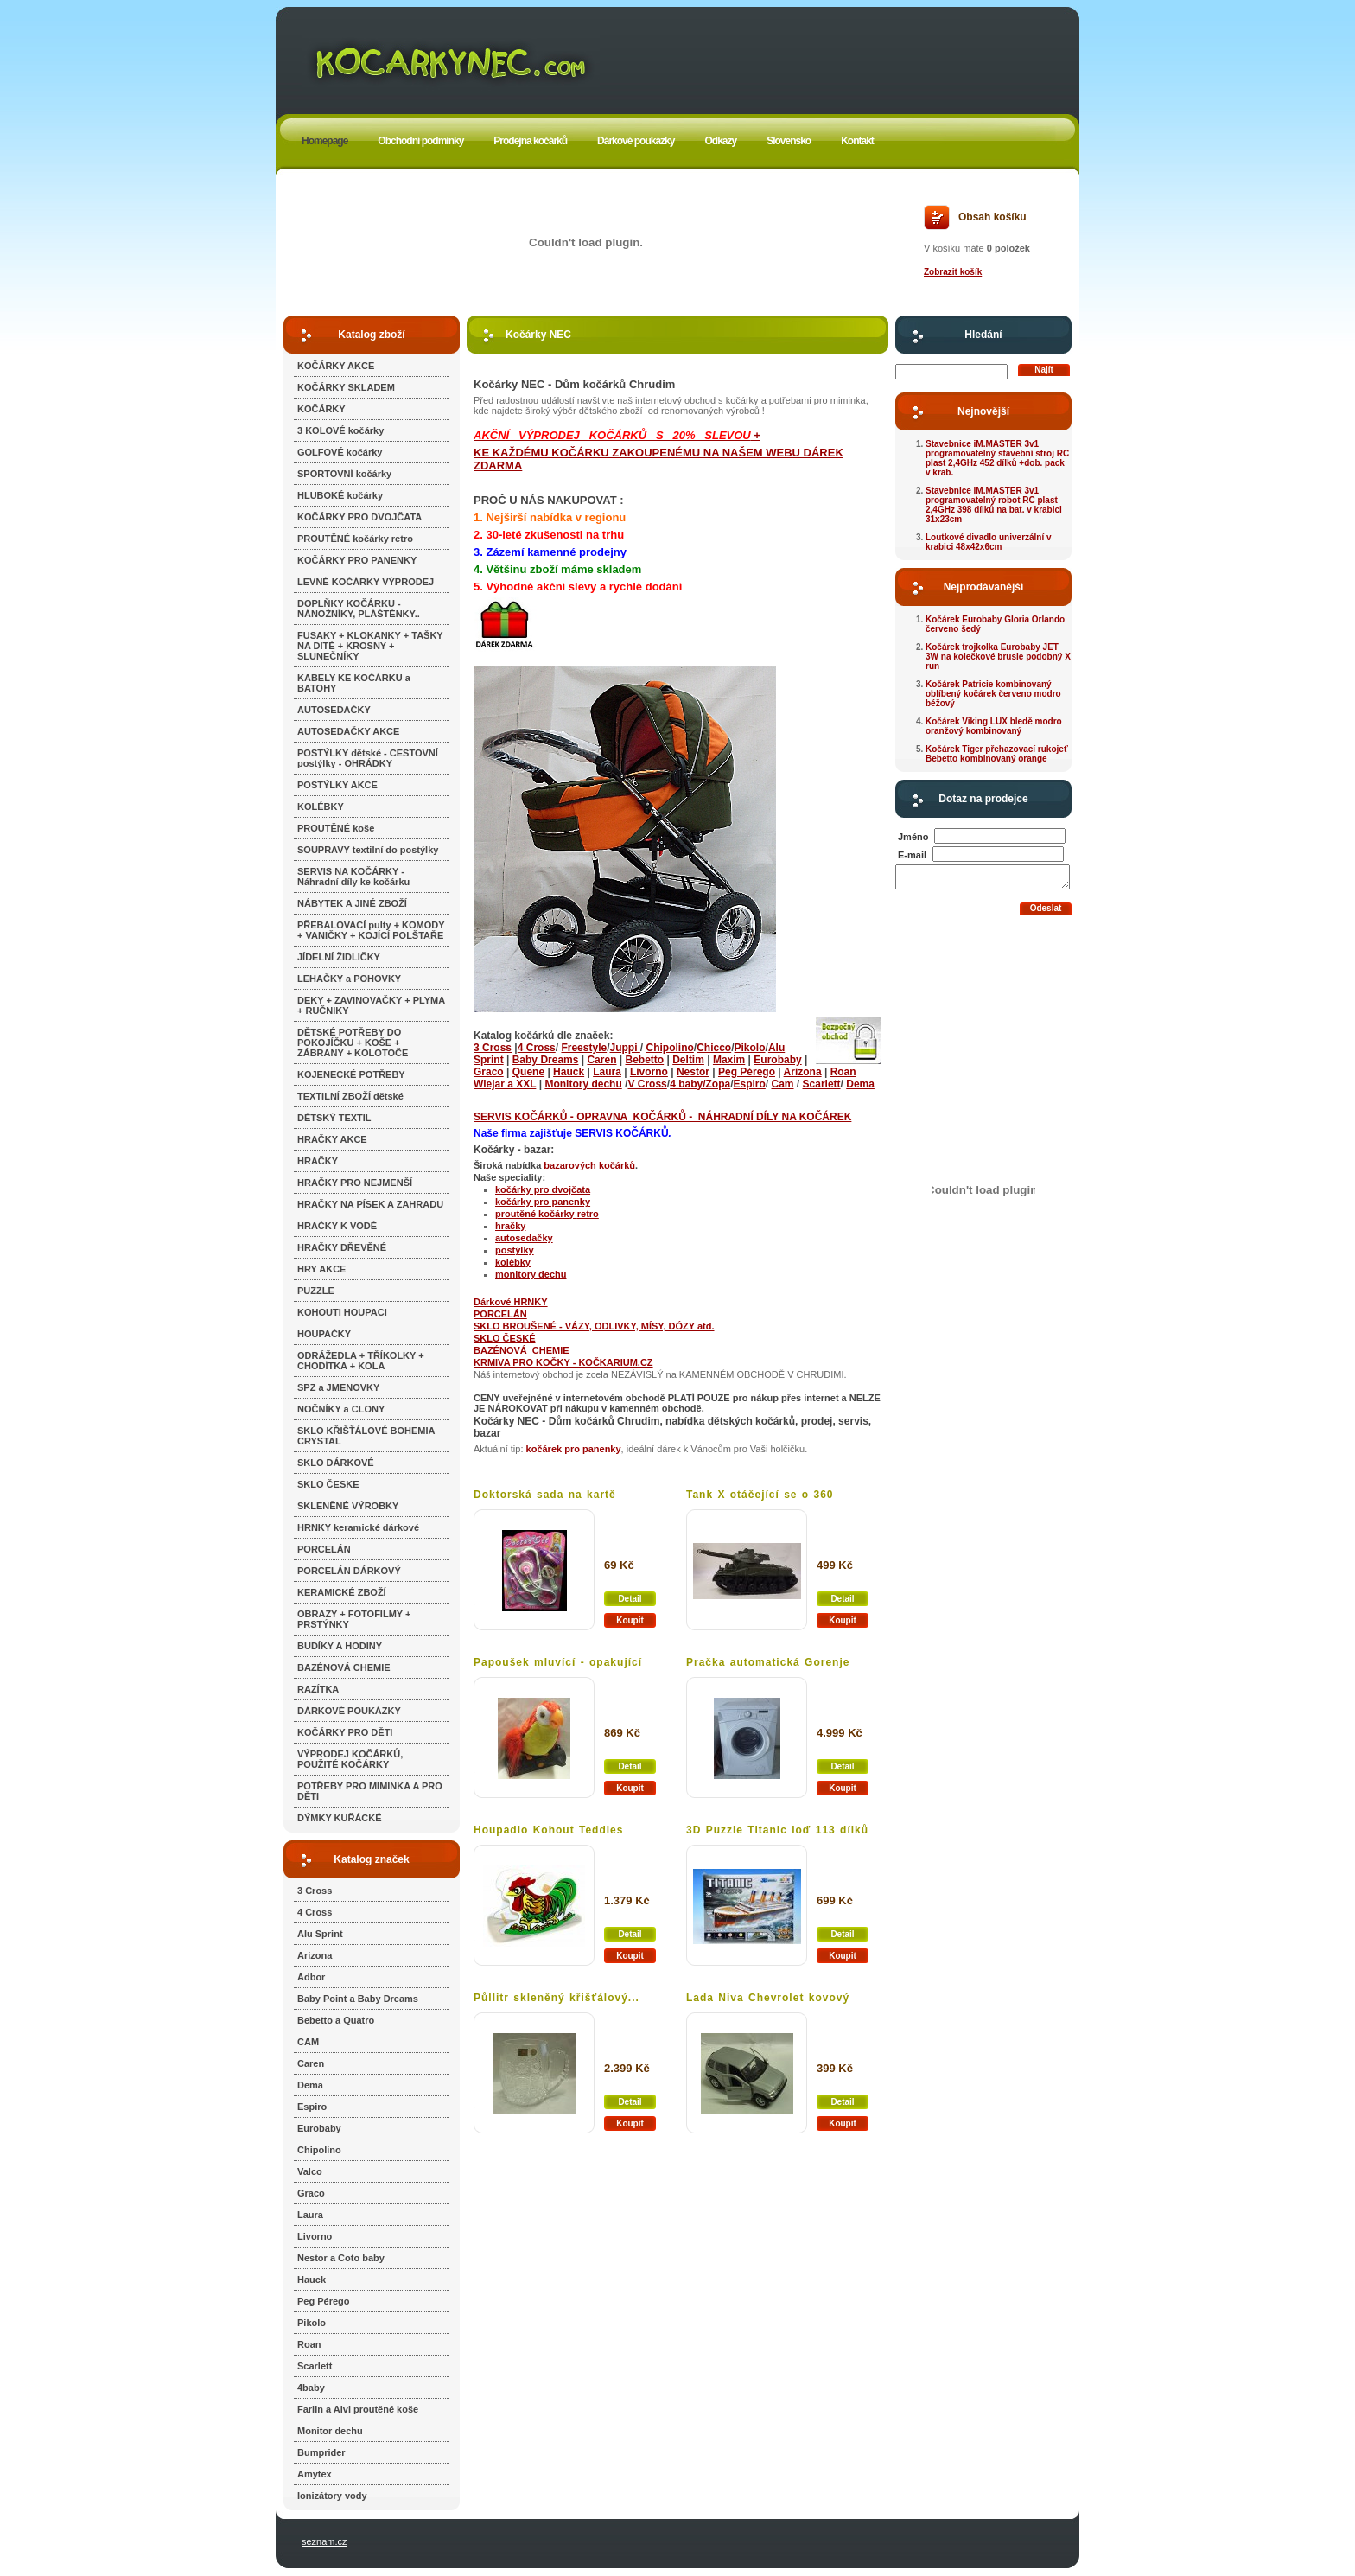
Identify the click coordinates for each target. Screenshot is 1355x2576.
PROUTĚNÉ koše (335, 828)
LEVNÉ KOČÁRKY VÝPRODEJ (365, 582)
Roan (309, 2344)
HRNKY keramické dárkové (358, 1527)
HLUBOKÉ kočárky (340, 495)
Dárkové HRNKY (511, 1302)
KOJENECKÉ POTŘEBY (351, 1074)
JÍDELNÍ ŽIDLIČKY (338, 957)
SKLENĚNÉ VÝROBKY (347, 1506)
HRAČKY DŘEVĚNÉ (341, 1247)
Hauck (311, 2279)
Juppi (624, 1048)
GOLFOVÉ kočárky (339, 452)
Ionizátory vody (332, 2495)
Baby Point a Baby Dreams (357, 1998)
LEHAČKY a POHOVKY (349, 978)
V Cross (646, 1084)
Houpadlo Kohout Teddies (548, 1830)
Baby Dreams (545, 1060)
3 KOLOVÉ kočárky (340, 430)
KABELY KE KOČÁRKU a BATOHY (353, 683)
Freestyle (584, 1048)
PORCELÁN (324, 1549)
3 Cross (314, 1890)
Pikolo (311, 2323)
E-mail (912, 855)
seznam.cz (324, 2541)
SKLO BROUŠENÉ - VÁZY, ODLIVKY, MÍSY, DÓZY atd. (594, 1326)
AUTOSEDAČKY (334, 710)
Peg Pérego (323, 2301)
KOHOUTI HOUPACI (342, 1312)
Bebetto (645, 1060)
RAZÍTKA (318, 1689)
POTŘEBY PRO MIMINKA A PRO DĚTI (369, 1791)
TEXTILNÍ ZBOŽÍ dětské (350, 1096)
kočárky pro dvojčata (542, 1189)
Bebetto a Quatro (335, 2020)
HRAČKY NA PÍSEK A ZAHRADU (370, 1204)
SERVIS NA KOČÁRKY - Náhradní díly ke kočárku (353, 876)
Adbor (311, 1977)
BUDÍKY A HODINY (339, 1646)
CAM (308, 2042)
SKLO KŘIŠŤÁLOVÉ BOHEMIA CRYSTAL (366, 1435)
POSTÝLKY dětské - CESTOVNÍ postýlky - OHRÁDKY (367, 758)
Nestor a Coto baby (341, 2258)
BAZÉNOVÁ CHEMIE (344, 1667)
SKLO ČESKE (328, 1484)
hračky (510, 1226)
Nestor (693, 1072)
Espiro (312, 2106)
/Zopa (716, 1084)
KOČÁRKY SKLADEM (346, 387)
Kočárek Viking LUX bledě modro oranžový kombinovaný (994, 726)
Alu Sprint (320, 1934)
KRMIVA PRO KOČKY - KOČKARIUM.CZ (563, 1362)
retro (588, 1213)
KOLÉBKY (320, 806)
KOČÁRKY (321, 409)
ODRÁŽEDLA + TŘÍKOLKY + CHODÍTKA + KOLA (360, 1360)
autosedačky (524, 1238)
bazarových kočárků (589, 1165)
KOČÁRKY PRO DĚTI (344, 1732)
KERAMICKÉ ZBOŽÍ (341, 1592)
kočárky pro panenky (542, 1201)
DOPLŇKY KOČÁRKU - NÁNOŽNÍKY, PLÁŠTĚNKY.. (358, 608)
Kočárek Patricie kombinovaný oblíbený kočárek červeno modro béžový (993, 693)
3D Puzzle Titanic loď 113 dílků (777, 1830)
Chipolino (319, 2150)
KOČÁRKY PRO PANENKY (357, 560)
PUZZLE (315, 1290)
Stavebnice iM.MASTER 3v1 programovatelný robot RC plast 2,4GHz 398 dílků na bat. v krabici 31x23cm (994, 505)
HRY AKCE (321, 1269)
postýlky (514, 1250)
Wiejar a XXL (505, 1084)
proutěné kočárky (536, 1213)
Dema (310, 2085)
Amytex (314, 2474)
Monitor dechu (330, 2431)
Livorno (314, 2236)
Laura (310, 2214)
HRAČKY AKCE (332, 1139)
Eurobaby (319, 2128)
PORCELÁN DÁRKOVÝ (349, 1570)
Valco (309, 2171)
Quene (528, 1072)
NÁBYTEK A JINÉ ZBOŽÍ (352, 903)
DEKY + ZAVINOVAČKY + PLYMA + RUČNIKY (371, 1005)
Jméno (913, 837)
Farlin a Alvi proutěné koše (357, 2409)
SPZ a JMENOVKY (338, 1387)
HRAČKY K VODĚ (337, 1226)
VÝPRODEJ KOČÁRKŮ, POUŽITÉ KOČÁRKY (350, 1759)
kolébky (513, 1262)
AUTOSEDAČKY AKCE (348, 731)
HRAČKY (317, 1161)
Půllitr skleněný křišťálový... (556, 1998)
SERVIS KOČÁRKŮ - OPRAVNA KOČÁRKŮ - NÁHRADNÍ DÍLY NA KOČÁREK (662, 1117)
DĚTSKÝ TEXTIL (334, 1118)
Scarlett (314, 2366)
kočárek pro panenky (573, 1449)
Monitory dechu (582, 1084)
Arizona (314, 1955)
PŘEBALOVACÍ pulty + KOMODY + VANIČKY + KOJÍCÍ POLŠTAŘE (370, 930)
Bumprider (321, 2452)
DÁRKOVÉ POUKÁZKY (349, 1711)
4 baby (686, 1084)
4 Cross (314, 1912)
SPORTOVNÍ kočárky (344, 474)
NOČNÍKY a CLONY (341, 1409)
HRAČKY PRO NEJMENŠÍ (354, 1182)
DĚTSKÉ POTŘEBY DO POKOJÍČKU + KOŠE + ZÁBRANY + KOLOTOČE (352, 1042)
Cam (783, 1084)
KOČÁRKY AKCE (335, 365)
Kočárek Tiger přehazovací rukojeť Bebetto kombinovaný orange (997, 753)
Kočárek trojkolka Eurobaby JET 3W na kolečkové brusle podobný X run (998, 656)
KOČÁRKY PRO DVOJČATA (359, 517)
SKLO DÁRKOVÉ (335, 1462)
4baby (311, 2387)
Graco (311, 2193)
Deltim (688, 1060)
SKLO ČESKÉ (505, 1338)
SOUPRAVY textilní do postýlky (367, 850)
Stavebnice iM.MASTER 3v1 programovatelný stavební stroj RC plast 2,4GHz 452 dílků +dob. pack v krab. (997, 458)
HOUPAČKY (324, 1334)
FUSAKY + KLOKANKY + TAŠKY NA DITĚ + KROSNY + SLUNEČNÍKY (370, 645)
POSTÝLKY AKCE (337, 785)
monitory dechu (531, 1274)
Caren (310, 2063)
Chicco (714, 1048)
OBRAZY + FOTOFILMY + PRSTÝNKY (353, 1619)
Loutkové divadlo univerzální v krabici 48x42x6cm (989, 542)
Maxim (729, 1060)
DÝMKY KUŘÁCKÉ (339, 1818)
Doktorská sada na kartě (545, 1495)
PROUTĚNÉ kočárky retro (355, 538)
